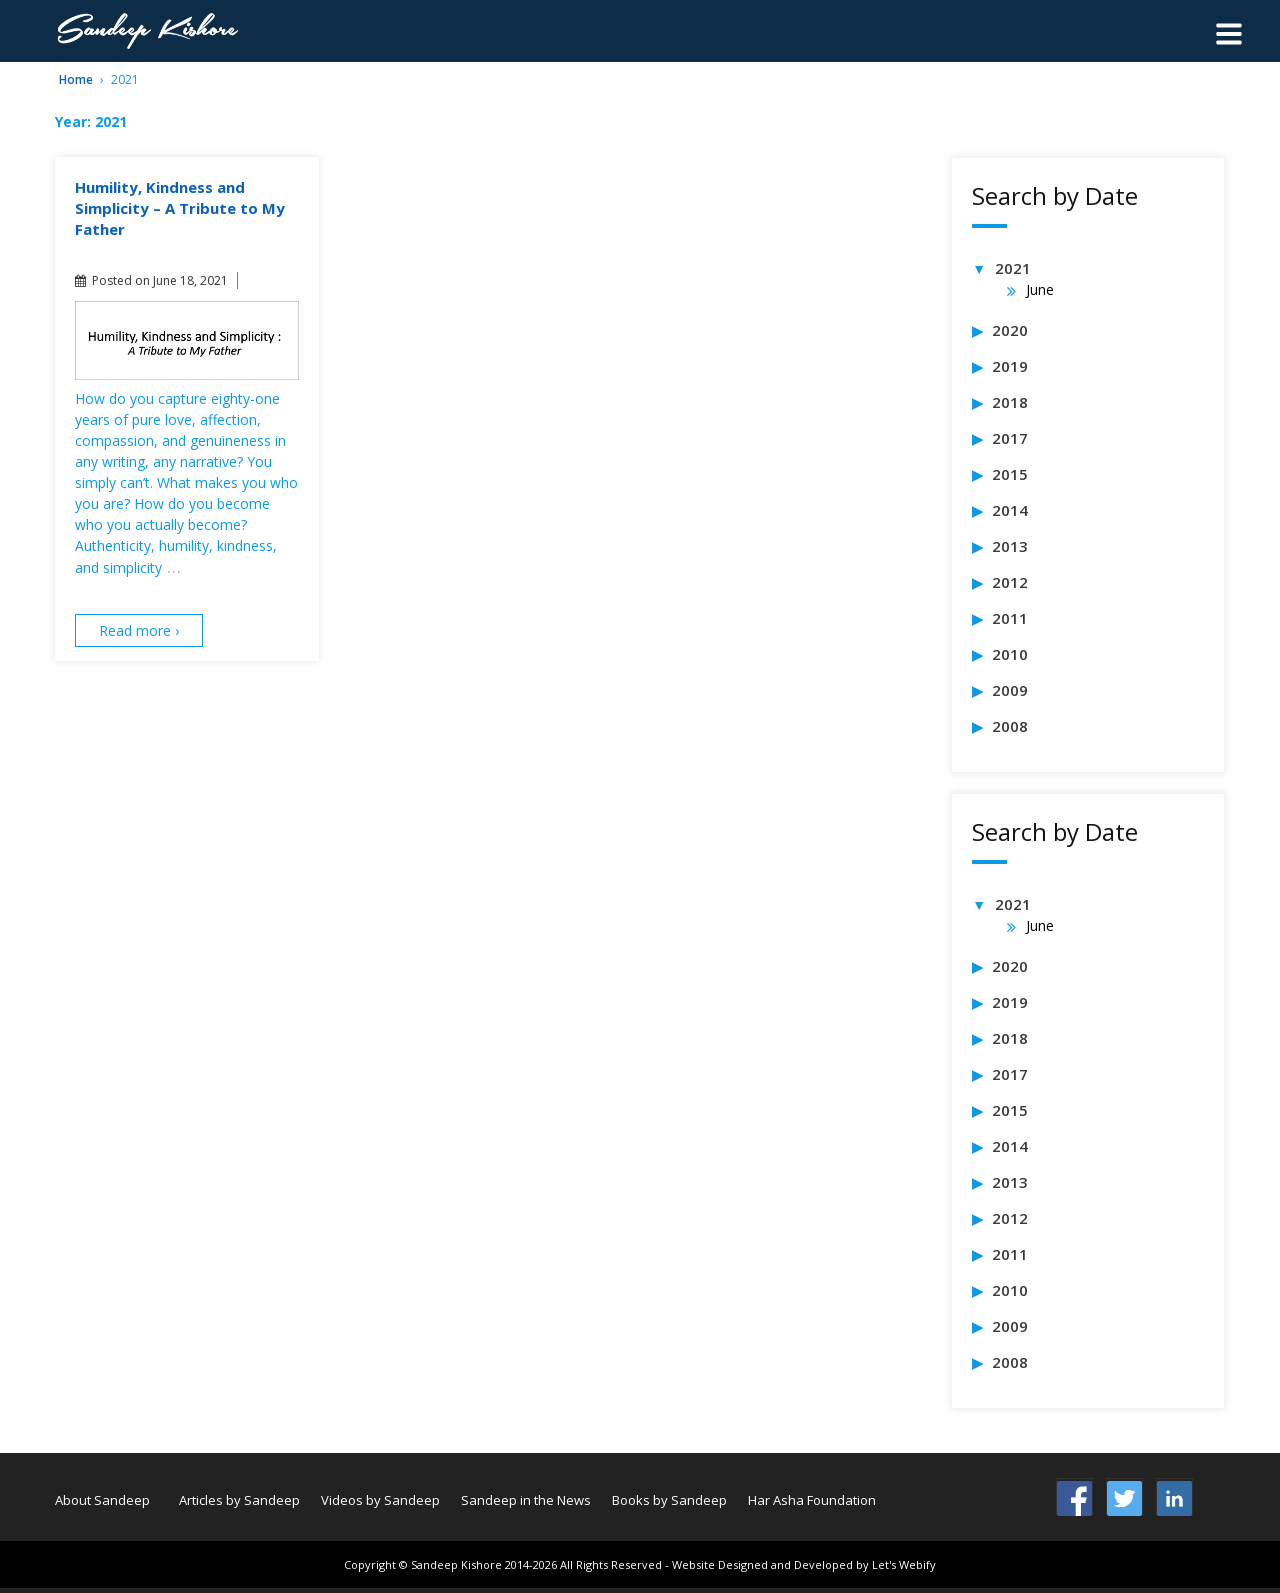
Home (76, 79)
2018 (1010, 402)
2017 (1010, 438)
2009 (1010, 690)
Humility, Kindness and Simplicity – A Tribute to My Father (180, 208)
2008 (1010, 726)
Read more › (139, 630)
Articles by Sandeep (239, 1500)
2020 (1010, 330)
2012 (1010, 582)
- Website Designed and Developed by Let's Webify (800, 1564)
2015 (1010, 474)
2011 (1010, 618)
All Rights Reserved (611, 1564)
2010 (1010, 654)
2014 (1010, 510)
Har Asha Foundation (812, 1500)
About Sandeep (102, 1500)
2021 (1013, 268)
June (1040, 289)
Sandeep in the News (526, 1500)
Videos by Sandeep (380, 1500)
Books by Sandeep (669, 1500)
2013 (1010, 546)
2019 (1010, 366)
